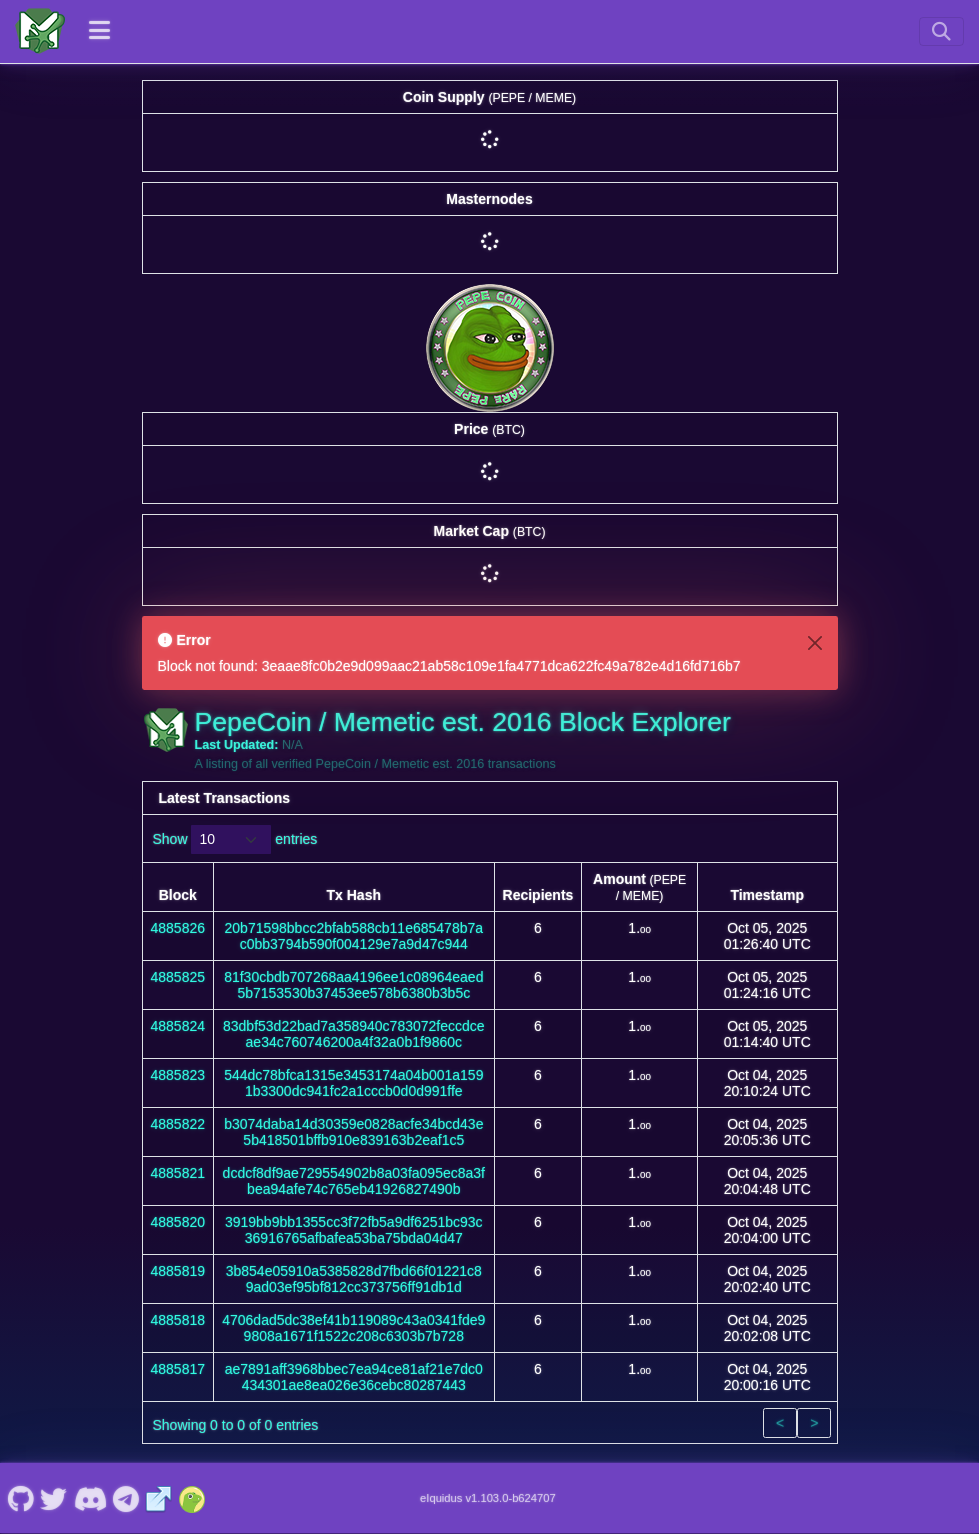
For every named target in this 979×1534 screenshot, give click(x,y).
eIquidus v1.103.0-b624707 (488, 1498)
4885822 (178, 1124)
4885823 (178, 1075)
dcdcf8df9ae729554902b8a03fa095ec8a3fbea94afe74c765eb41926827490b (354, 1181)
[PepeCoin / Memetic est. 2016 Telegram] (126, 1498)
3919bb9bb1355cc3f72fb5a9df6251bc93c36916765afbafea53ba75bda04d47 (354, 1230)
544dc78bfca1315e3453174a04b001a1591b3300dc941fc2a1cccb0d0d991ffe (353, 1083)
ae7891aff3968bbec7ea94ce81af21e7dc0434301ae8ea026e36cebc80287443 (354, 1377)
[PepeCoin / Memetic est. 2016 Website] (159, 1498)
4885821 (178, 1173)
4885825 (178, 977)
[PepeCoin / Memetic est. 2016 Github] (20, 1498)
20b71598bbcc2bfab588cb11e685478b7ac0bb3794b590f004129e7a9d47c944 (354, 936)
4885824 (178, 1026)
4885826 (178, 928)
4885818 (178, 1320)
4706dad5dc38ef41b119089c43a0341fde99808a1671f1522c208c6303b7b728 (353, 1328)
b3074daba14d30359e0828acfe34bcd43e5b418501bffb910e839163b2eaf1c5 (353, 1132)
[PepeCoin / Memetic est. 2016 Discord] (90, 1498)
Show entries (235, 839)
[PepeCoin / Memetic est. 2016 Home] (40, 31)
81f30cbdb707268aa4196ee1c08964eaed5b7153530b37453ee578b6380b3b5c (353, 985)
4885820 (178, 1222)
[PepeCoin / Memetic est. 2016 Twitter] (54, 1498)
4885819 (178, 1271)
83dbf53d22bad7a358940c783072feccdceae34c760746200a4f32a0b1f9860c (354, 1034)
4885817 (178, 1369)
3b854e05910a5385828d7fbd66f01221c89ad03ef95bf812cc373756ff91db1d (354, 1279)
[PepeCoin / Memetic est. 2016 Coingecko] (192, 1498)
